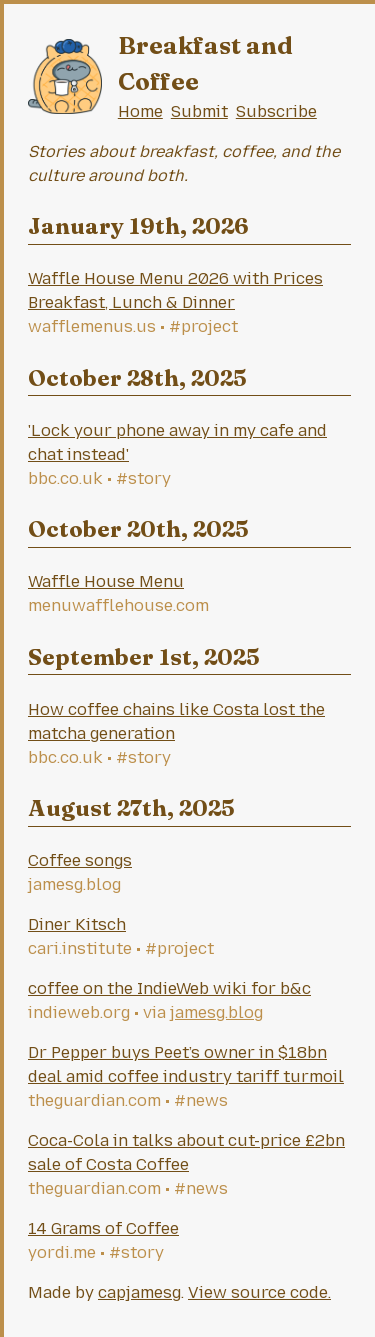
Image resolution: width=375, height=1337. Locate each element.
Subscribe (276, 111)
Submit (199, 111)
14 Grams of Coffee (103, 1228)
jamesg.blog (216, 1012)
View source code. (259, 1292)
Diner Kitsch (77, 924)
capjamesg (139, 1292)
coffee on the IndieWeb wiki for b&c (169, 988)
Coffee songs (80, 860)
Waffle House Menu (106, 581)
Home (140, 111)
